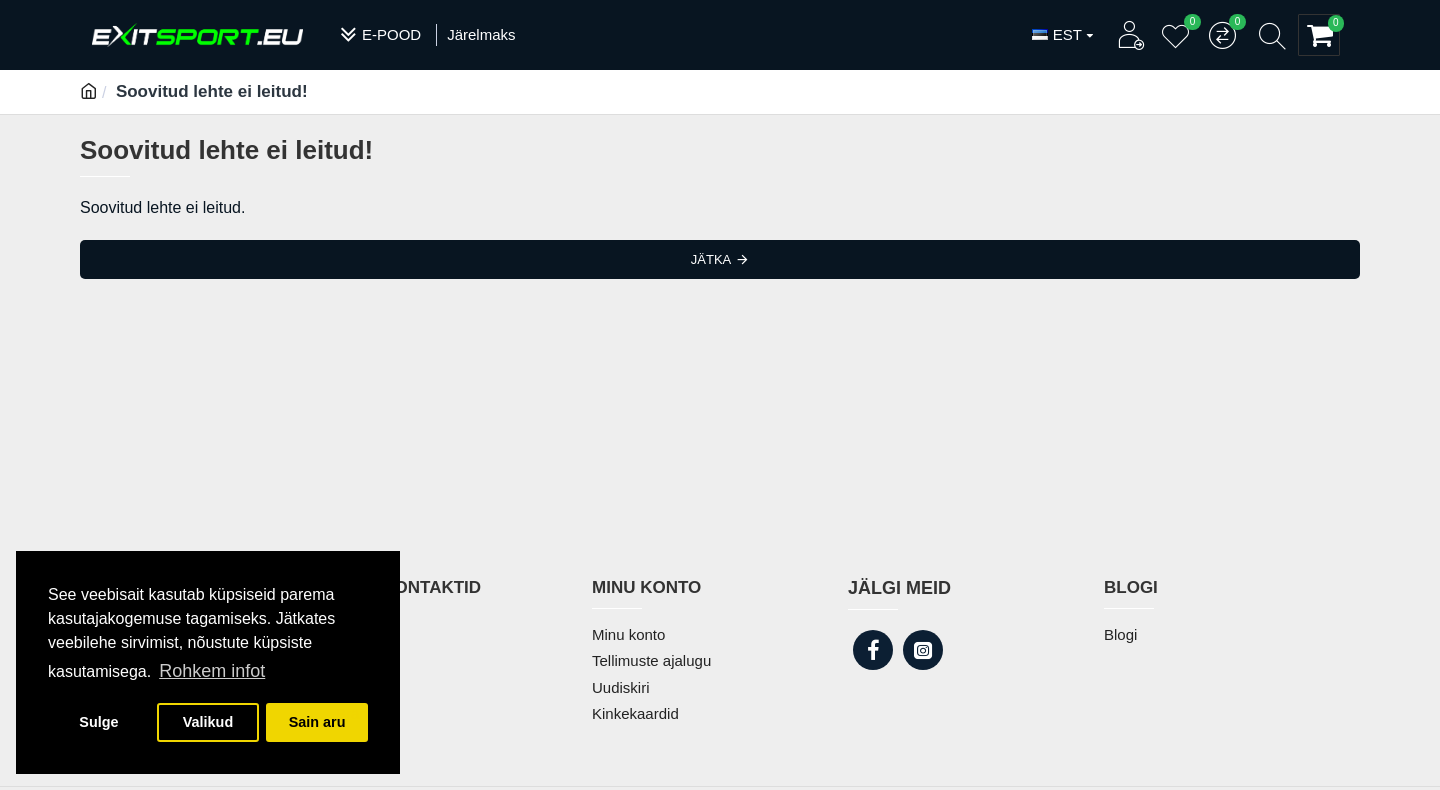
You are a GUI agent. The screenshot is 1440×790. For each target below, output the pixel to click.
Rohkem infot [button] (212, 671)
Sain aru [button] (317, 722)
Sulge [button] (98, 722)
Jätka (711, 259)
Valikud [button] (208, 722)
